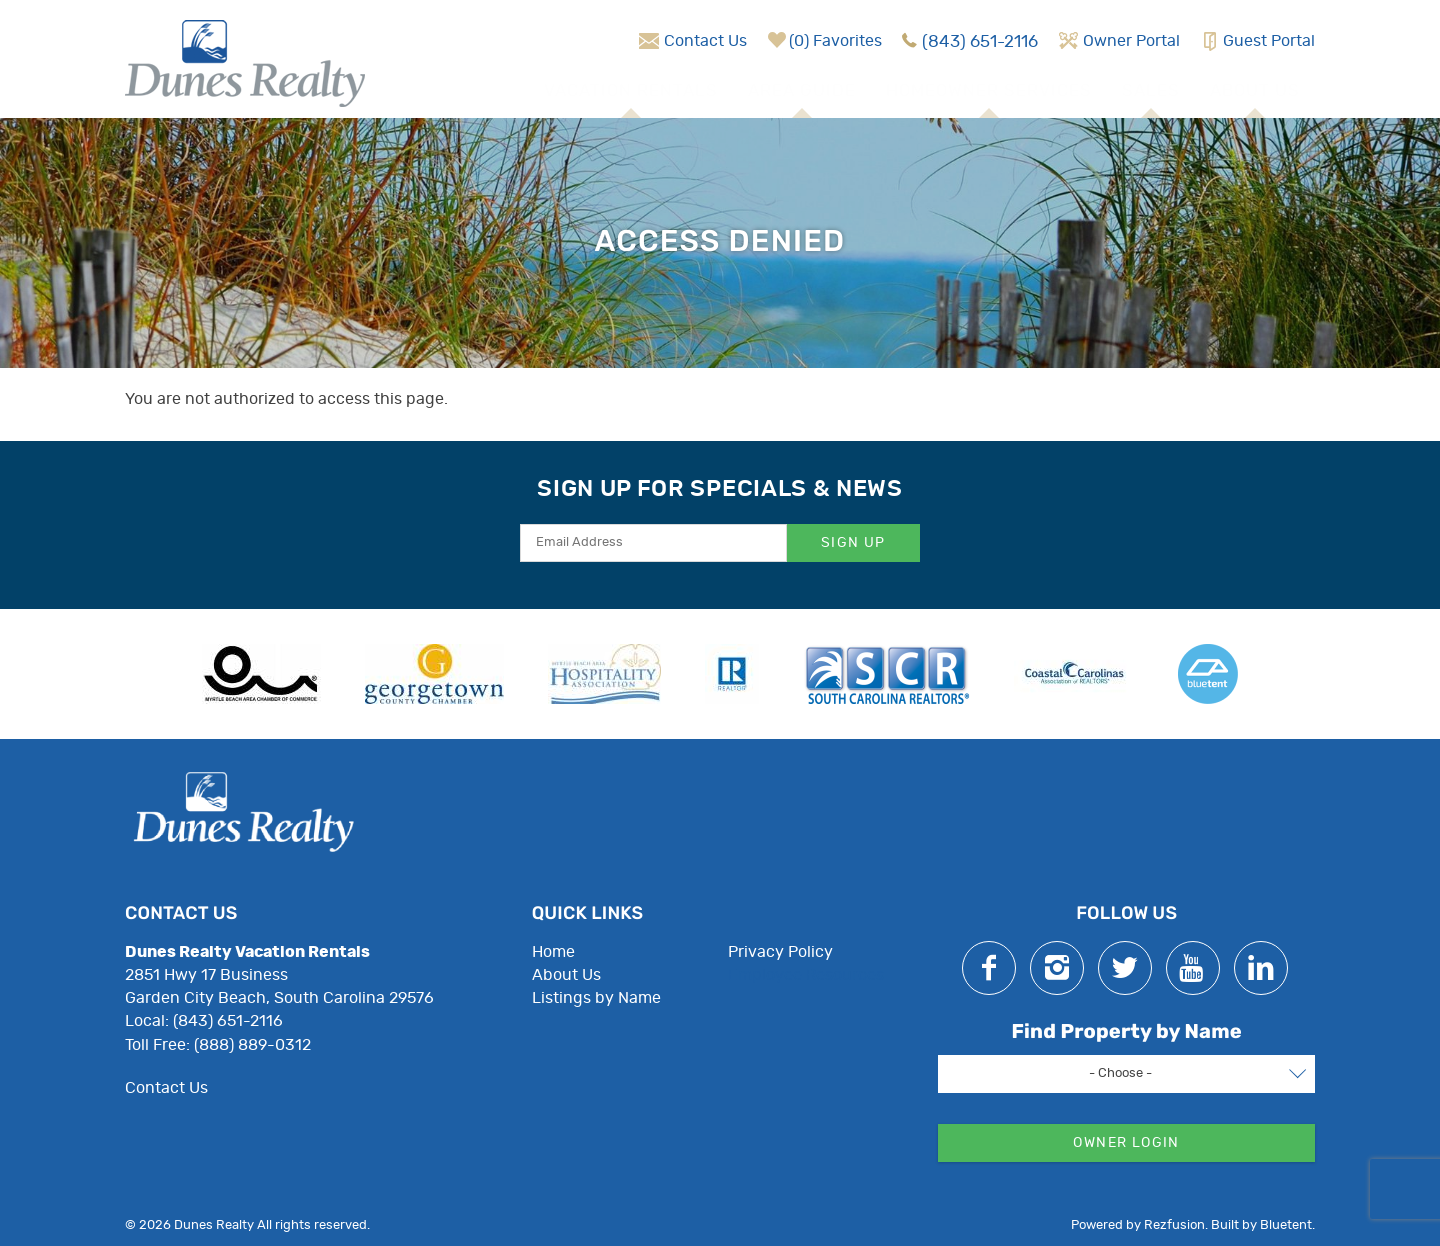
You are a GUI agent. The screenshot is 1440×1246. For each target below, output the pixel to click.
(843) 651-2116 (980, 41)
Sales (1151, 90)
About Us (1255, 90)
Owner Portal (1131, 41)
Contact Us (705, 41)
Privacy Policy (780, 952)
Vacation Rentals (631, 90)
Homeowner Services (989, 90)
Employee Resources (806, 975)
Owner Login (1126, 1143)
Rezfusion (1174, 1225)
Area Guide (802, 90)
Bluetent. (1287, 1225)
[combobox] (1126, 1074)
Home (553, 952)
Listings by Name (596, 998)
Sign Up (853, 543)
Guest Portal (1269, 41)
